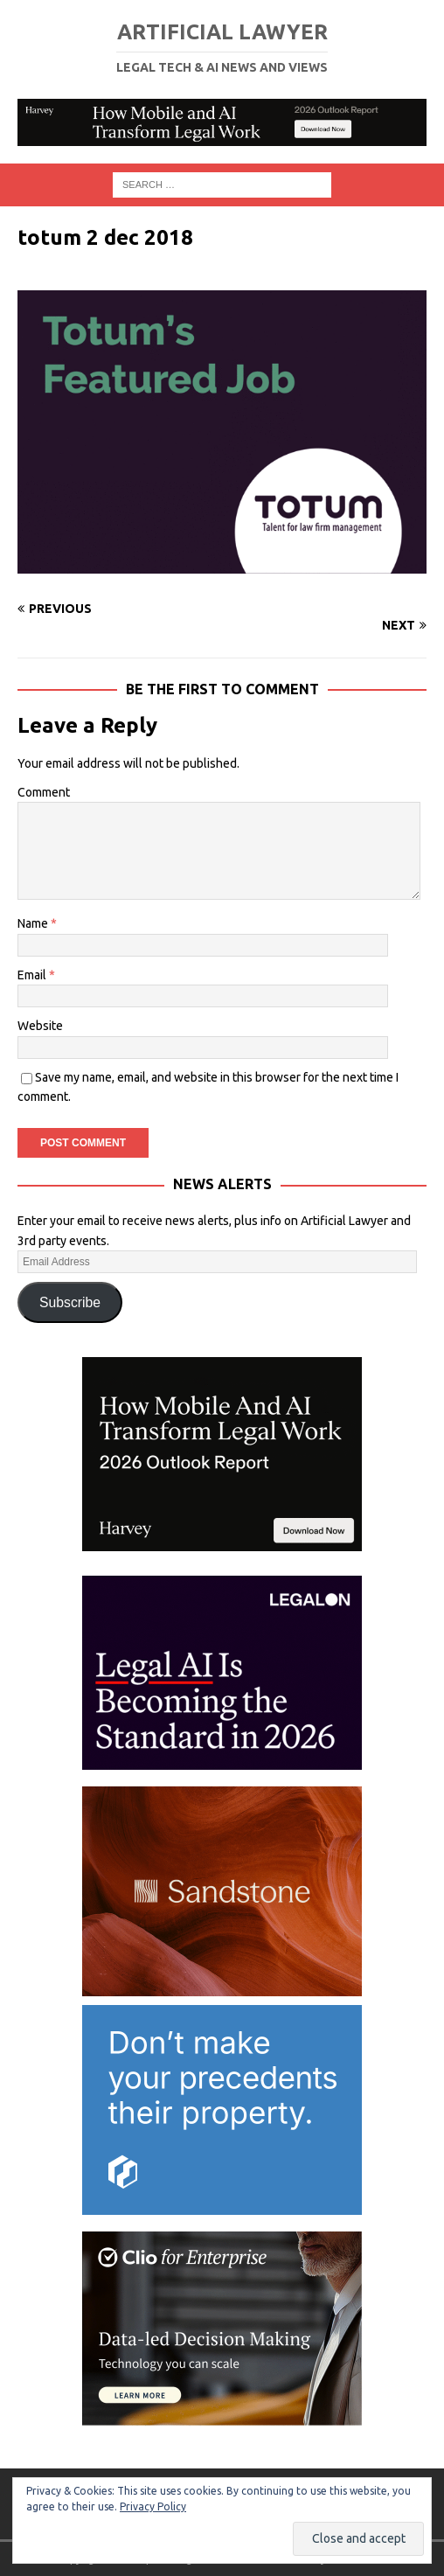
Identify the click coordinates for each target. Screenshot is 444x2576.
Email (33, 975)
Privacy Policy (153, 2506)
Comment (43, 792)
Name (34, 923)
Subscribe (70, 1302)
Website (40, 1026)
